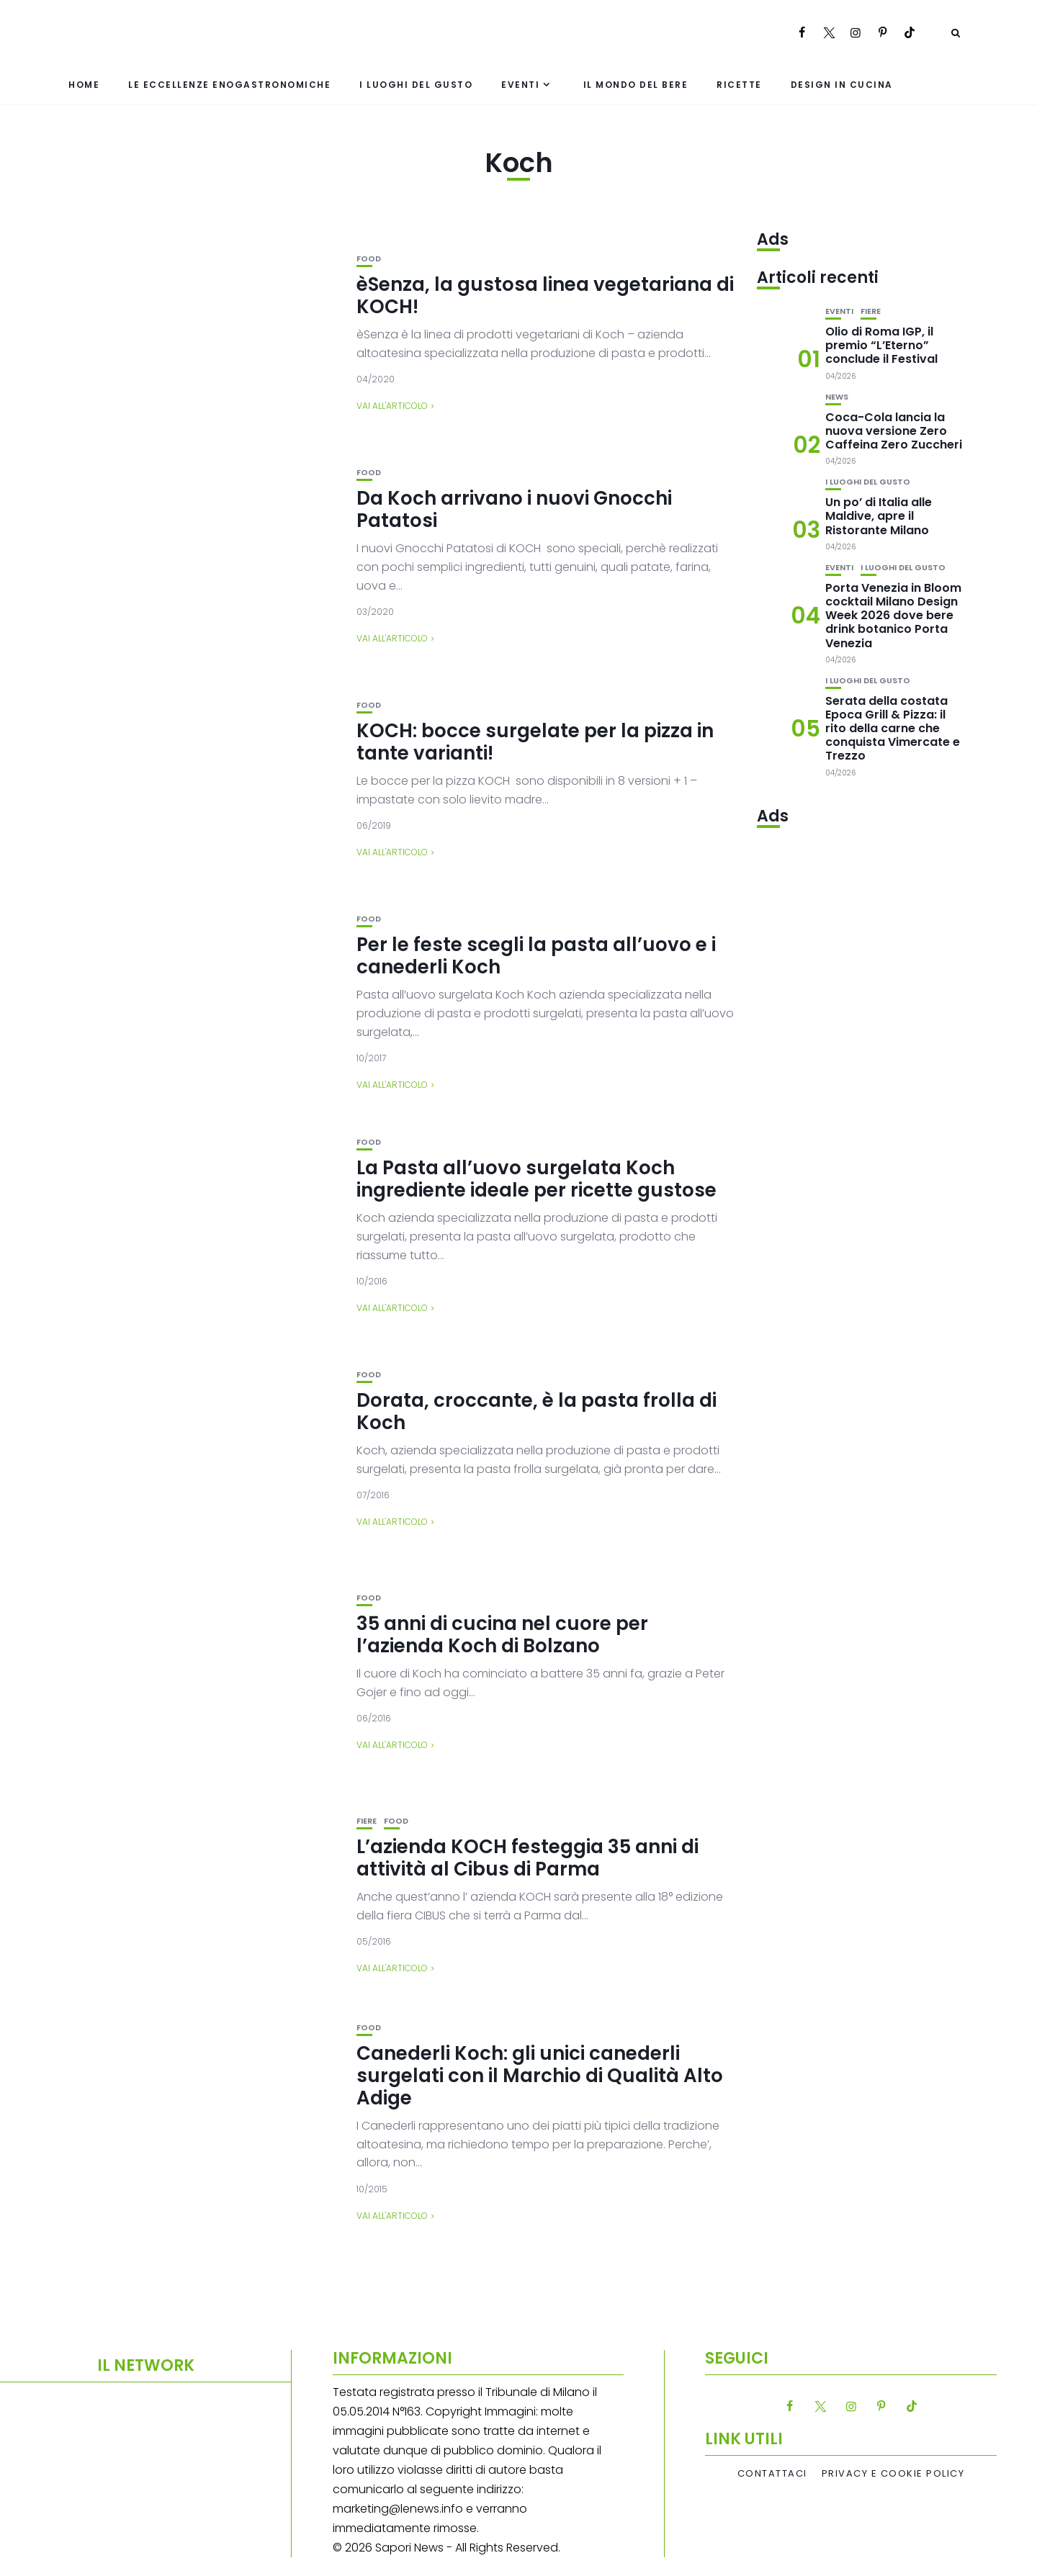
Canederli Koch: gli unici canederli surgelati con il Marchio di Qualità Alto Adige (539, 2075)
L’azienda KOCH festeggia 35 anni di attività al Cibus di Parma (527, 1858)
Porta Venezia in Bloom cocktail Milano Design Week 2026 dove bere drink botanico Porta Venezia (893, 616)
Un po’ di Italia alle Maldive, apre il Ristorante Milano (878, 516)
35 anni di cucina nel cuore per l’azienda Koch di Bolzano (502, 1635)
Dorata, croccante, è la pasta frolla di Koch (536, 1411)
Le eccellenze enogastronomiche (229, 84)
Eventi (520, 84)
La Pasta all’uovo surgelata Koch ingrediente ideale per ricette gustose (536, 1179)
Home (83, 84)
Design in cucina (842, 84)
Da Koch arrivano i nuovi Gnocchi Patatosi (514, 509)
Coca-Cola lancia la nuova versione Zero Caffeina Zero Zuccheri (893, 431)
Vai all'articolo (392, 406)
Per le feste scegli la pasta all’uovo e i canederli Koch (536, 956)
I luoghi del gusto (415, 84)
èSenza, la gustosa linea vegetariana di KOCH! (545, 295)
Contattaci (772, 2474)
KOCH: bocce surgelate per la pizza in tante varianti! (535, 742)
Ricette (739, 84)
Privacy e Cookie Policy (893, 2474)
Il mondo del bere (635, 84)
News (836, 397)
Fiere (366, 1821)
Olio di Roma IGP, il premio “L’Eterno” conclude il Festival (881, 345)
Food (368, 259)
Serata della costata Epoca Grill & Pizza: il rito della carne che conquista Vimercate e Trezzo (892, 729)
